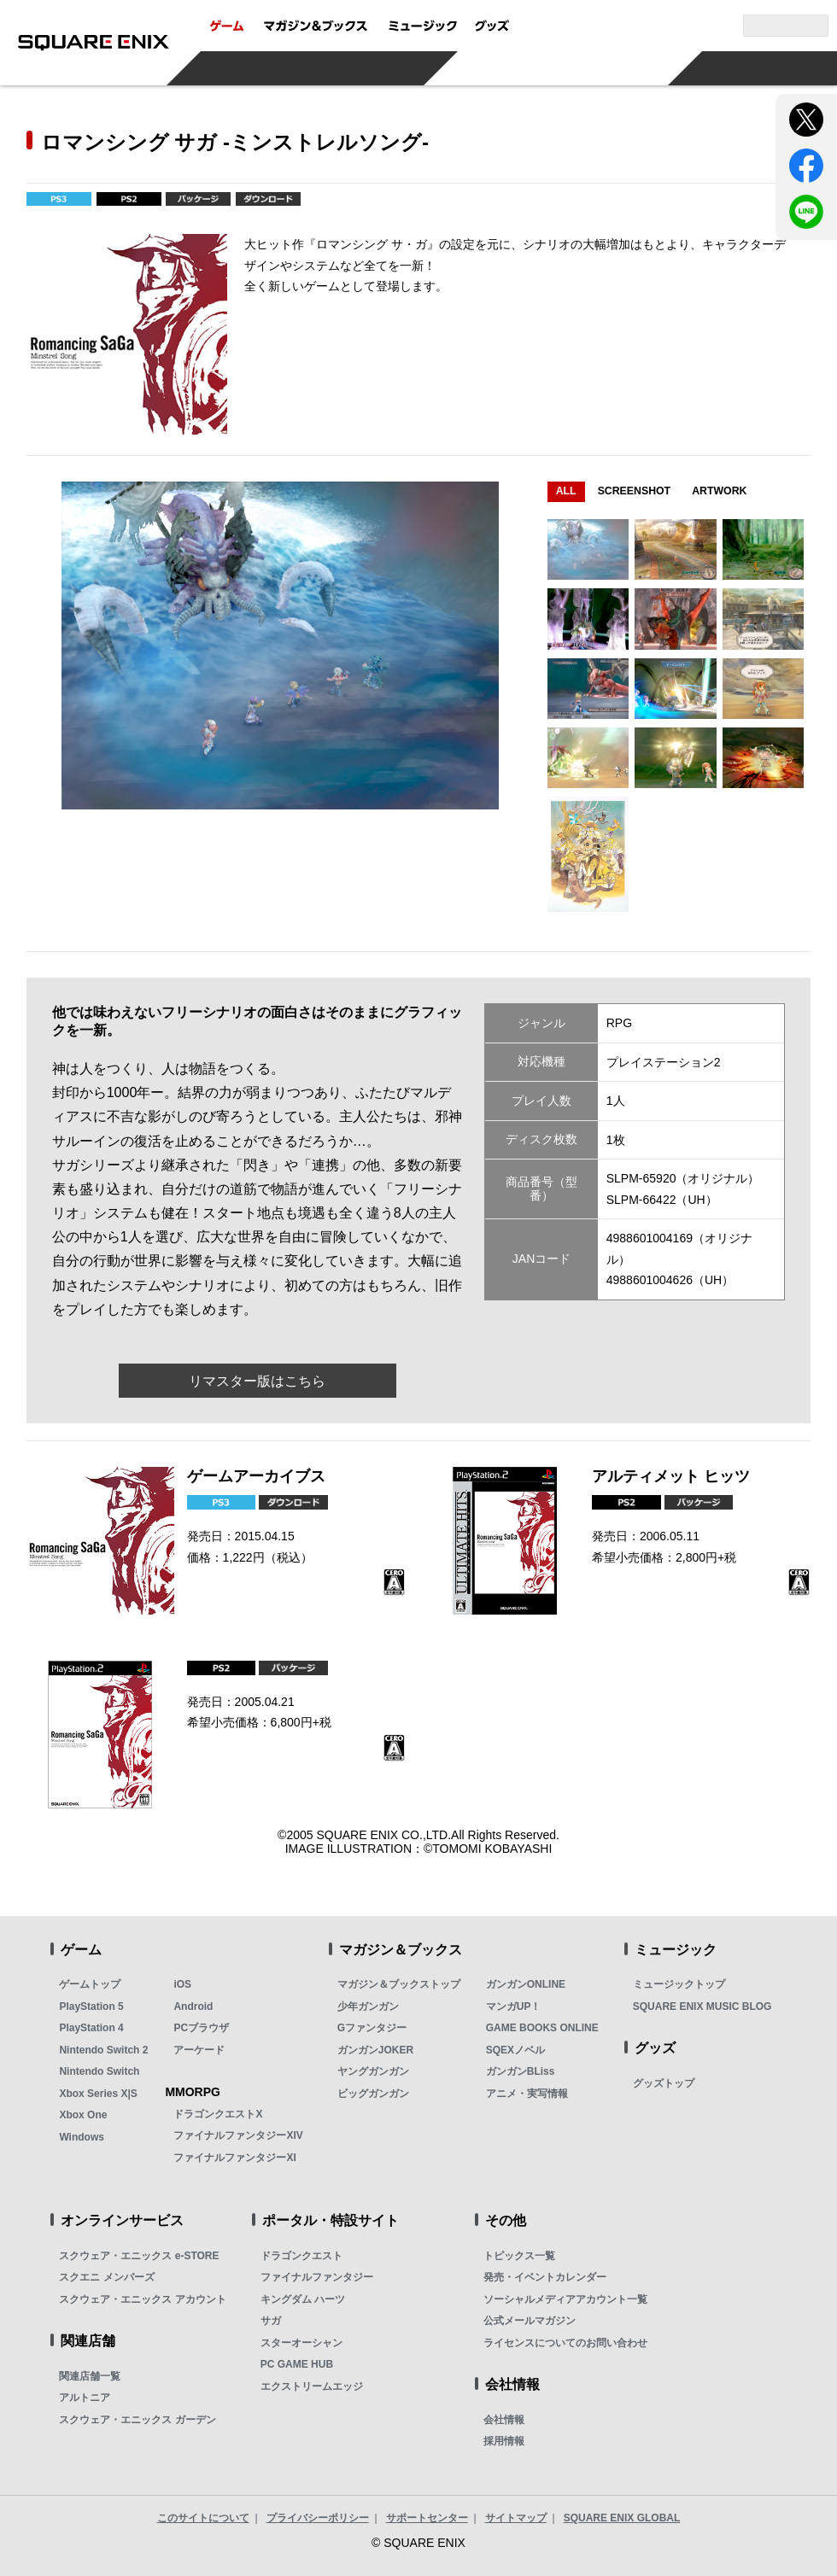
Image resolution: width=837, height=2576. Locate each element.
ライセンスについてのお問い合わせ (565, 2343)
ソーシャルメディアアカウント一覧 (565, 2299)
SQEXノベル (515, 2050)
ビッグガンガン (373, 2094)
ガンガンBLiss (520, 2071)
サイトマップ (516, 2518)
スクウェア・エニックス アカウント (142, 2299)
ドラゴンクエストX (217, 2114)
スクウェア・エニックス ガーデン (137, 2420)
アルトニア (84, 2398)
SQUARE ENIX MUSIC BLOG (702, 2006)
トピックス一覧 (519, 2256)
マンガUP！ (513, 2006)
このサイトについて (203, 2518)
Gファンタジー (372, 2028)
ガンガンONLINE (525, 1984)
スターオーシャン (301, 2343)
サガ (270, 2321)
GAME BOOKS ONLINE (542, 2028)
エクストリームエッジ (311, 2386)
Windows (81, 2137)
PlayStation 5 (91, 2006)
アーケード (199, 2050)
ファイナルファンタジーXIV (237, 2135)
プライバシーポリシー (317, 2518)
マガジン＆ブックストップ (398, 1984)
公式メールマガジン (529, 2321)
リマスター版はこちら (257, 1380)
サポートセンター (427, 2518)
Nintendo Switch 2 (103, 2050)
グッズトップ (663, 2083)
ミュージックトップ (679, 1984)
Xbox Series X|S (98, 2094)
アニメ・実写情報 (527, 2094)
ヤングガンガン (373, 2071)
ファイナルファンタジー (316, 2277)
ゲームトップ (89, 1984)
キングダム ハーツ (302, 2299)
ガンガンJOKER (375, 2050)
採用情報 (503, 2441)
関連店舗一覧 (89, 2376)
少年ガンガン (368, 2006)
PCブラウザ (201, 2028)
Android (193, 2006)
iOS (182, 1984)
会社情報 (503, 2420)
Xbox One (83, 2115)
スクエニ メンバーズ (106, 2277)
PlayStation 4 (91, 2028)
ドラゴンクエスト (301, 2256)
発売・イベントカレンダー (544, 2277)
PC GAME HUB (296, 2364)
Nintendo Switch (99, 2071)
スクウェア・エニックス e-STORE (139, 2256)
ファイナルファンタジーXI (234, 2158)
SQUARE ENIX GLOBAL (622, 2518)
